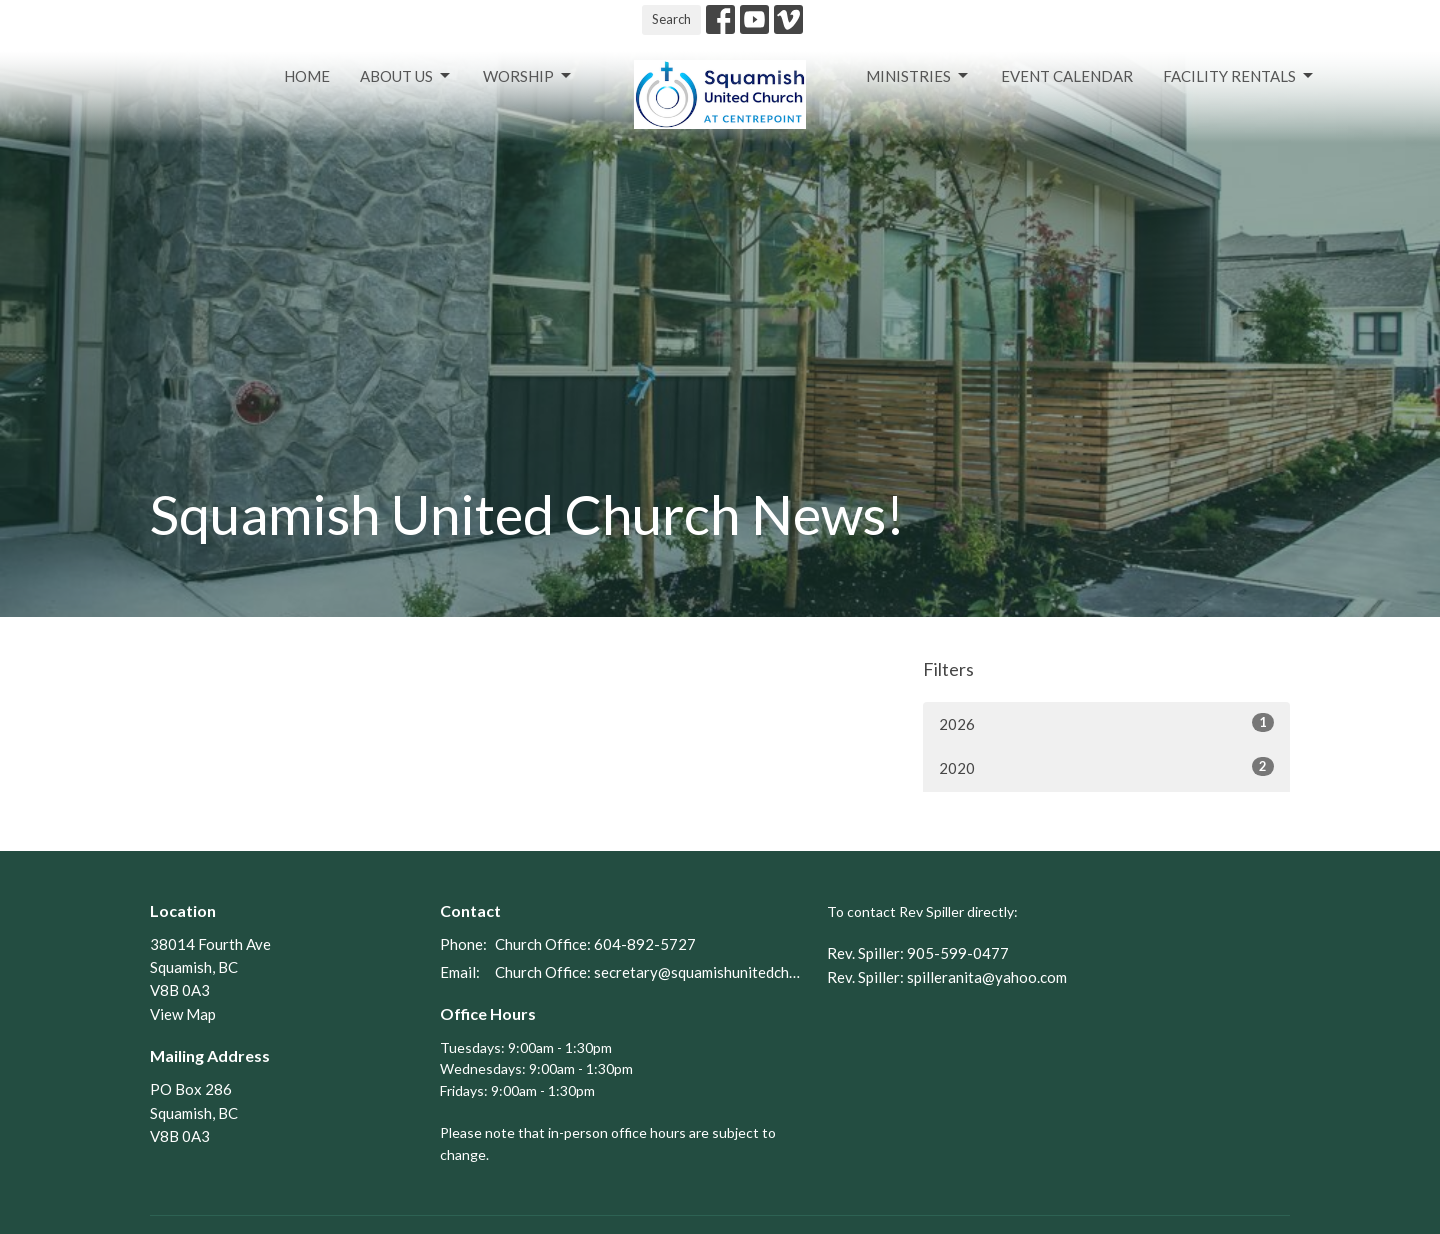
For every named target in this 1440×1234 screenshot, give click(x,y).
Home (307, 76)
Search (671, 19)
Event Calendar (1067, 76)
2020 (1106, 767)
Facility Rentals (1239, 76)
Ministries (918, 76)
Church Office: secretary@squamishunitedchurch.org (651, 972)
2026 (1106, 723)
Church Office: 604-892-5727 (595, 944)
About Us (406, 76)
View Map (183, 1014)
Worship (528, 76)
